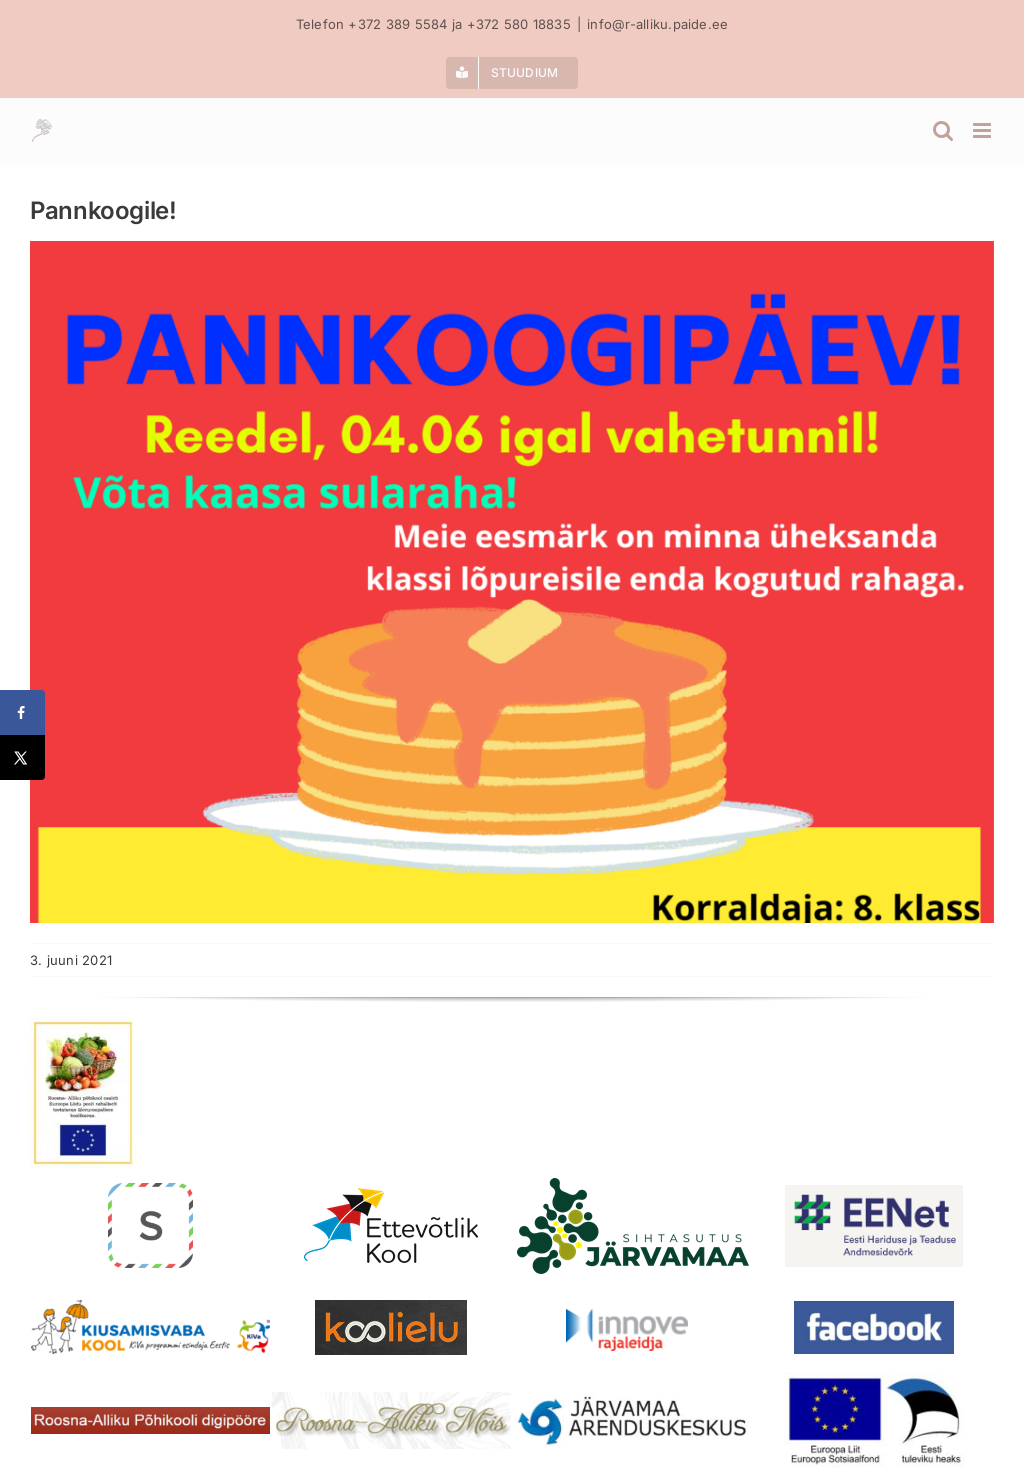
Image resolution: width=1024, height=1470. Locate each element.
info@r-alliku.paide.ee (657, 24)
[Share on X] (22, 757)
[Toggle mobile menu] (983, 130)
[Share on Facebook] (22, 712)
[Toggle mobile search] (943, 130)
